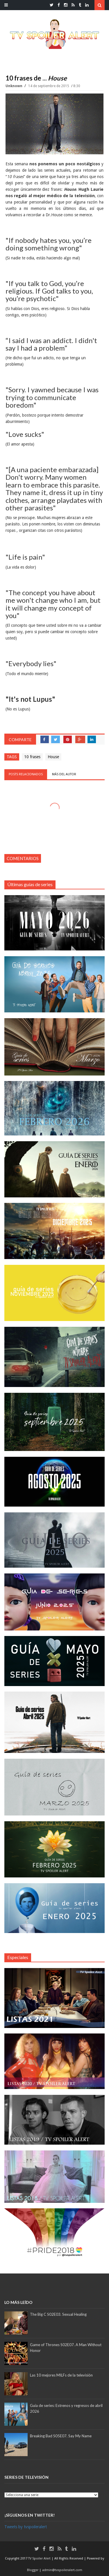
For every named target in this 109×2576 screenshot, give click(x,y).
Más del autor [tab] (64, 774)
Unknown (14, 86)
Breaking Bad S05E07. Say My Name (61, 2436)
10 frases (32, 756)
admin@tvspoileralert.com (62, 2570)
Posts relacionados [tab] (26, 774)
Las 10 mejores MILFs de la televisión (61, 2375)
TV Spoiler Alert (39, 2558)
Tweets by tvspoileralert (25, 2526)
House (53, 756)
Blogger (33, 2570)
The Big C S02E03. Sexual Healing (58, 2314)
